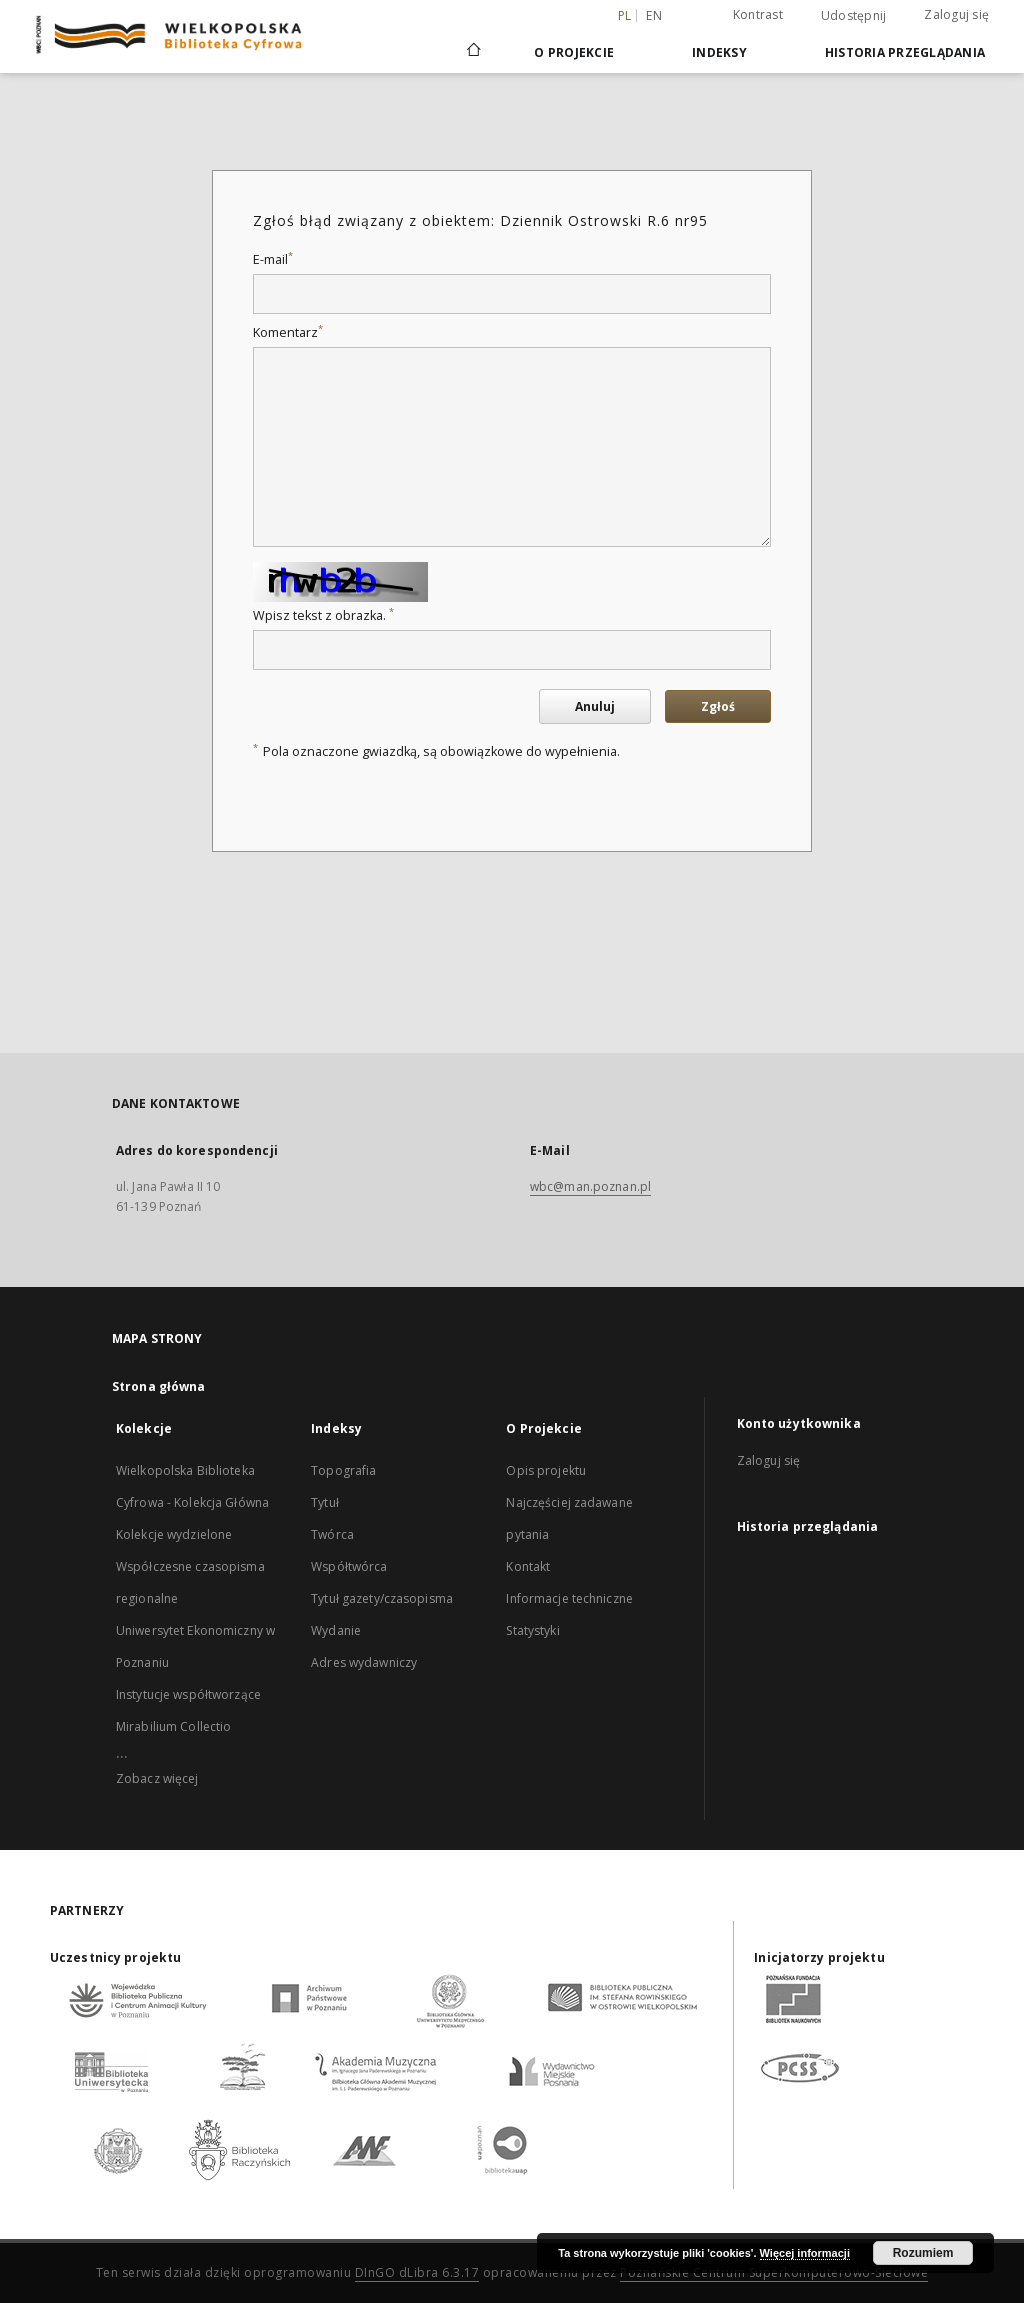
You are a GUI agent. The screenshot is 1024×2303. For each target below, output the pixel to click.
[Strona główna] (472, 52)
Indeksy (719, 52)
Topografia (343, 1470)
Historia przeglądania (905, 52)
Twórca (332, 1534)
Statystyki (532, 1630)
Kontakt (528, 1566)
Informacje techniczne (569, 1598)
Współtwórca (349, 1566)
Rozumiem (923, 2253)
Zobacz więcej (157, 1778)
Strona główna (159, 1386)
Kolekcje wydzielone (174, 1534)
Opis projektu (546, 1470)
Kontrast (758, 14)
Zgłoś (718, 706)
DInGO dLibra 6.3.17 (417, 2272)
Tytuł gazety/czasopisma (382, 1598)
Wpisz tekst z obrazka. (323, 615)
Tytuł (325, 1502)
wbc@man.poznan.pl (590, 1186)
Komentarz (288, 332)
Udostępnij (854, 16)
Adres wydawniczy (364, 1662)
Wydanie (336, 1630)
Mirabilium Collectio (173, 1726)
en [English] (654, 15)
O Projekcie (574, 52)
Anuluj (595, 706)
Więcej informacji (805, 2253)
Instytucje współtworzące (188, 1694)
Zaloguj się (956, 14)
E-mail (273, 259)
